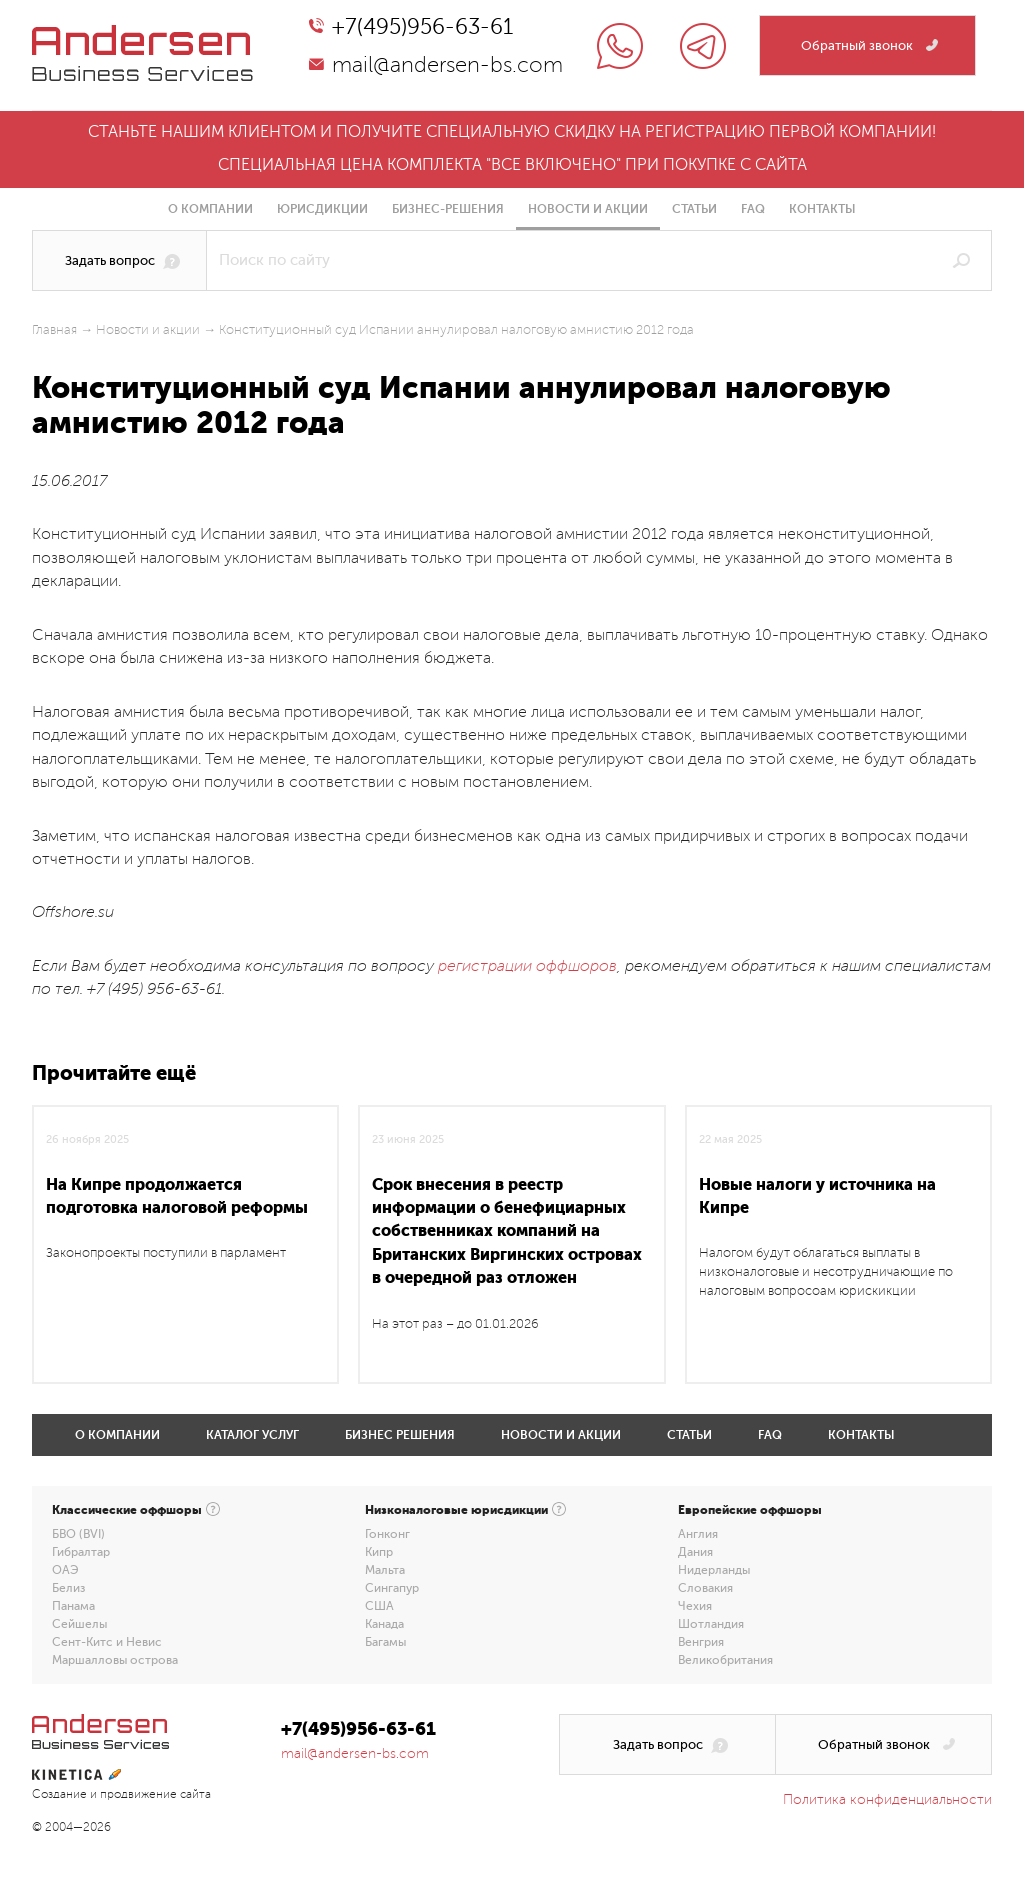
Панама (73, 1606)
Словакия (705, 1588)
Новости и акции (588, 209)
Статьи (694, 209)
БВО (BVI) (78, 1534)
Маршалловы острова (115, 1660)
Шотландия (711, 1624)
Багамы (385, 1642)
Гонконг (387, 1534)
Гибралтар (81, 1552)
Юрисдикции (322, 209)
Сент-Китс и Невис (107, 1642)
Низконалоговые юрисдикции (456, 1510)
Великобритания (725, 1660)
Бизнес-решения (448, 209)
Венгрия (701, 1642)
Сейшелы (79, 1624)
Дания (695, 1552)
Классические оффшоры (127, 1510)
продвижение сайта (155, 1794)
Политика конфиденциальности (887, 1799)
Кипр (379, 1552)
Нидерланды (714, 1570)
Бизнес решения (400, 1435)
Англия (698, 1534)
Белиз (68, 1588)
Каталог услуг (252, 1435)
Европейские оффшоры (750, 1510)
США (379, 1606)
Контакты (822, 209)
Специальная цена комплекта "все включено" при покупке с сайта (512, 165)
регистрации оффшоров (527, 966)
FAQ (753, 209)
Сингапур (392, 1588)
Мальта (385, 1570)
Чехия (695, 1606)
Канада (384, 1624)
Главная (54, 330)
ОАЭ (65, 1570)
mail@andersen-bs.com (447, 65)
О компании (210, 209)
